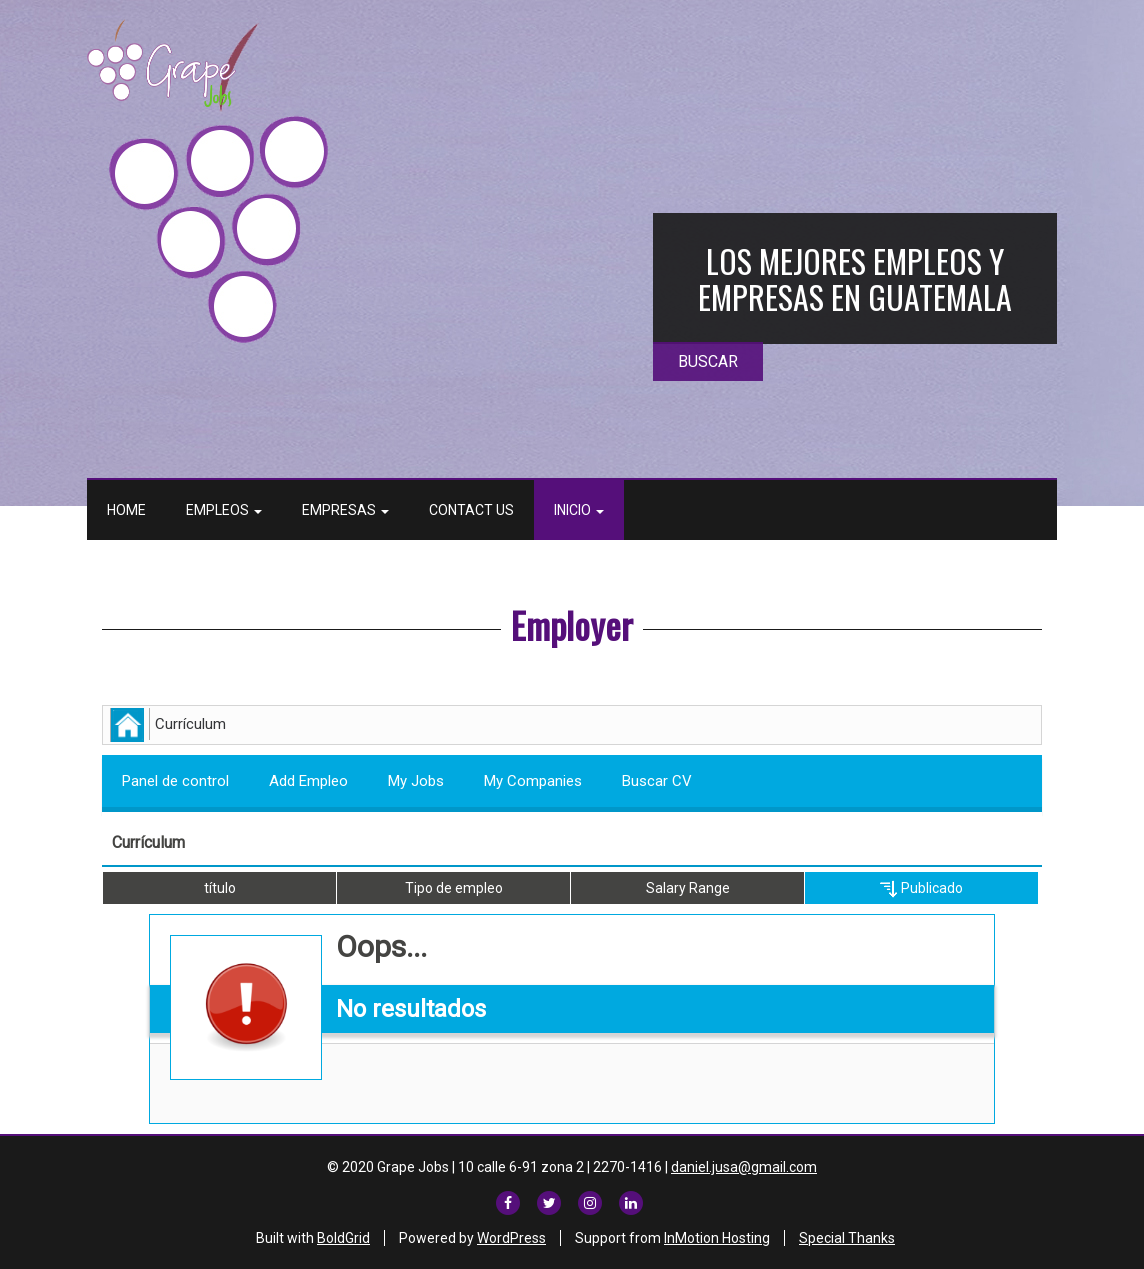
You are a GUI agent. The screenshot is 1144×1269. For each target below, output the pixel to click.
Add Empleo (308, 781)
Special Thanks (847, 1238)
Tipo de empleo (454, 888)
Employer (572, 624)
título (220, 888)
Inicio (579, 510)
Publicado (921, 889)
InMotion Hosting (717, 1238)
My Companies (533, 781)
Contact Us (471, 510)
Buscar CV (657, 781)
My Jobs (416, 781)
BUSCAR (708, 361)
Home (126, 510)
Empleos (224, 510)
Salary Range (688, 888)
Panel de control (175, 781)
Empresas (345, 510)
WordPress (511, 1238)
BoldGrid (343, 1238)
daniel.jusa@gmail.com (744, 1167)
